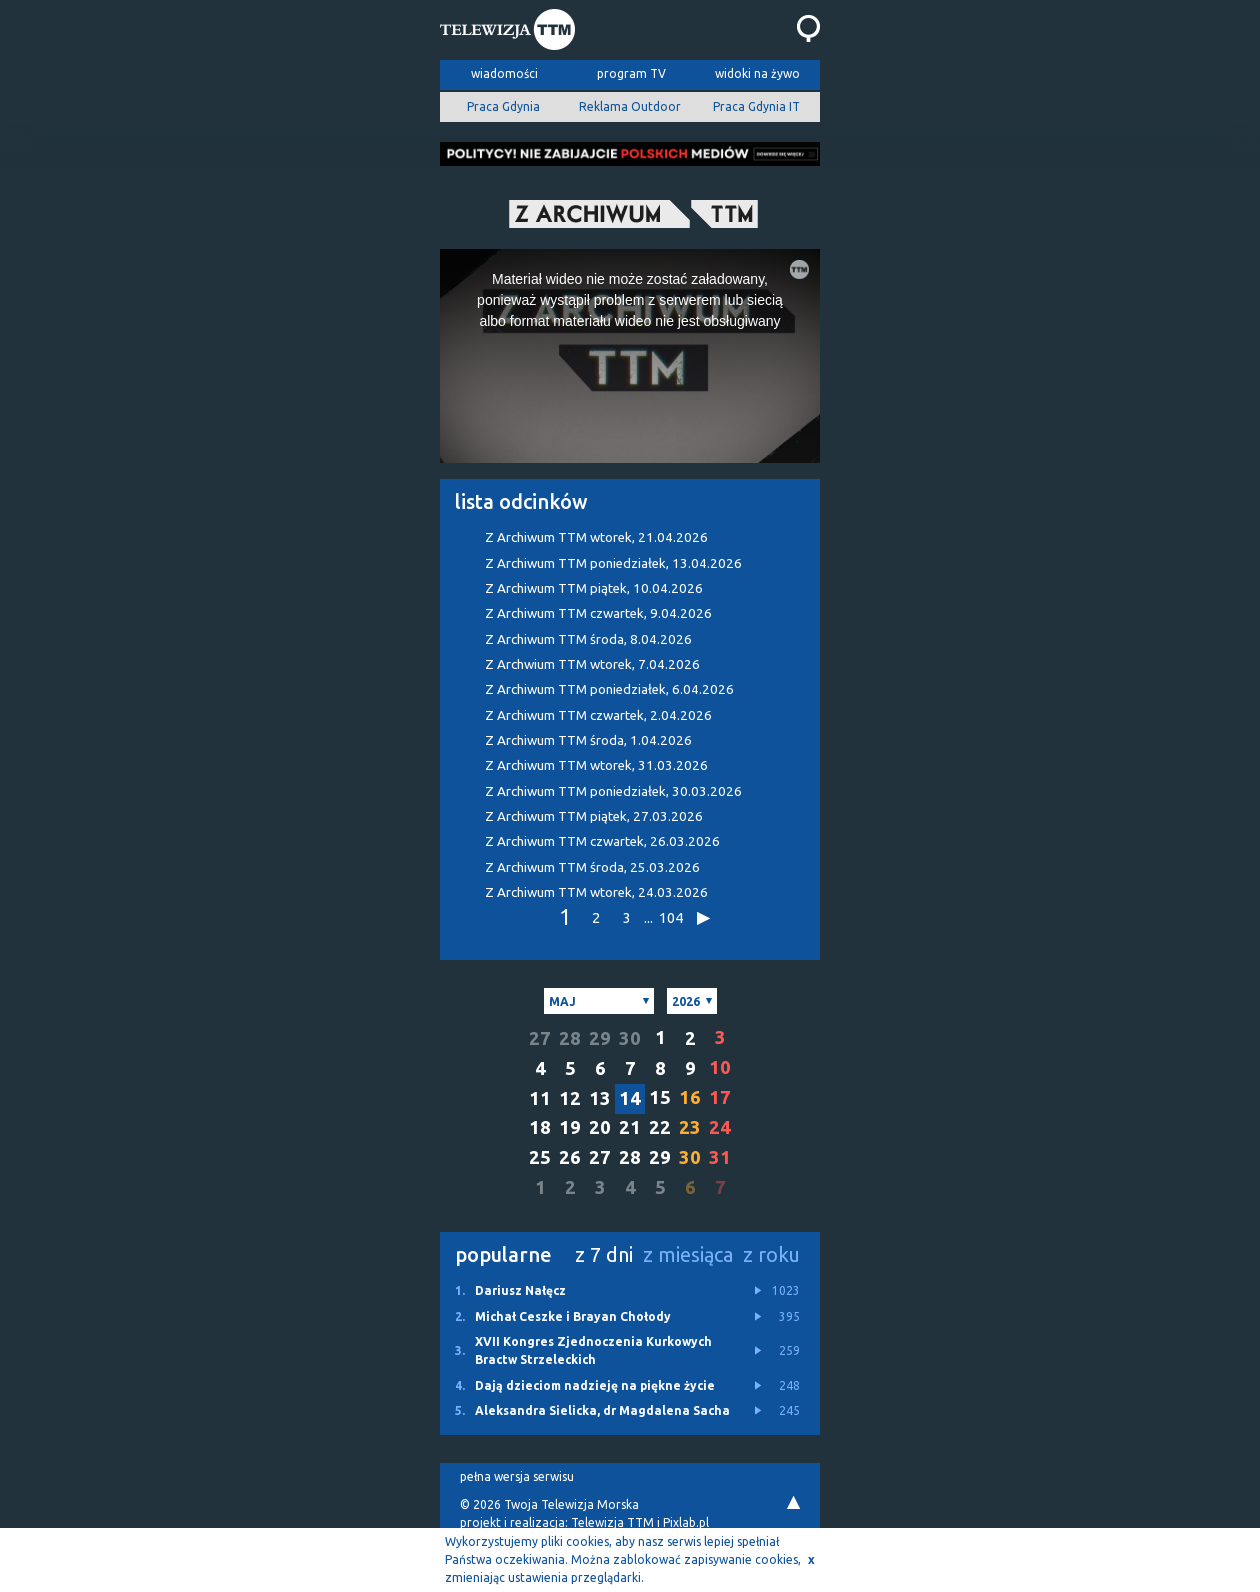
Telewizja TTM (612, 1522)
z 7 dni (604, 1254)
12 (570, 1098)
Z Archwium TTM (592, 664)
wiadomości (504, 73)
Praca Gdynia (503, 106)
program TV (631, 73)
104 (670, 917)
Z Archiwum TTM (596, 537)
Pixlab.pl (686, 1522)
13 (600, 1098)
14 (630, 1098)
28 (570, 1038)
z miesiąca (688, 1254)
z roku (771, 1254)
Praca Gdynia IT (756, 106)
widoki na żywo (757, 73)
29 (600, 1038)
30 (630, 1038)
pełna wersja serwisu (517, 1476)
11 (540, 1098)
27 (540, 1038)
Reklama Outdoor (630, 106)
